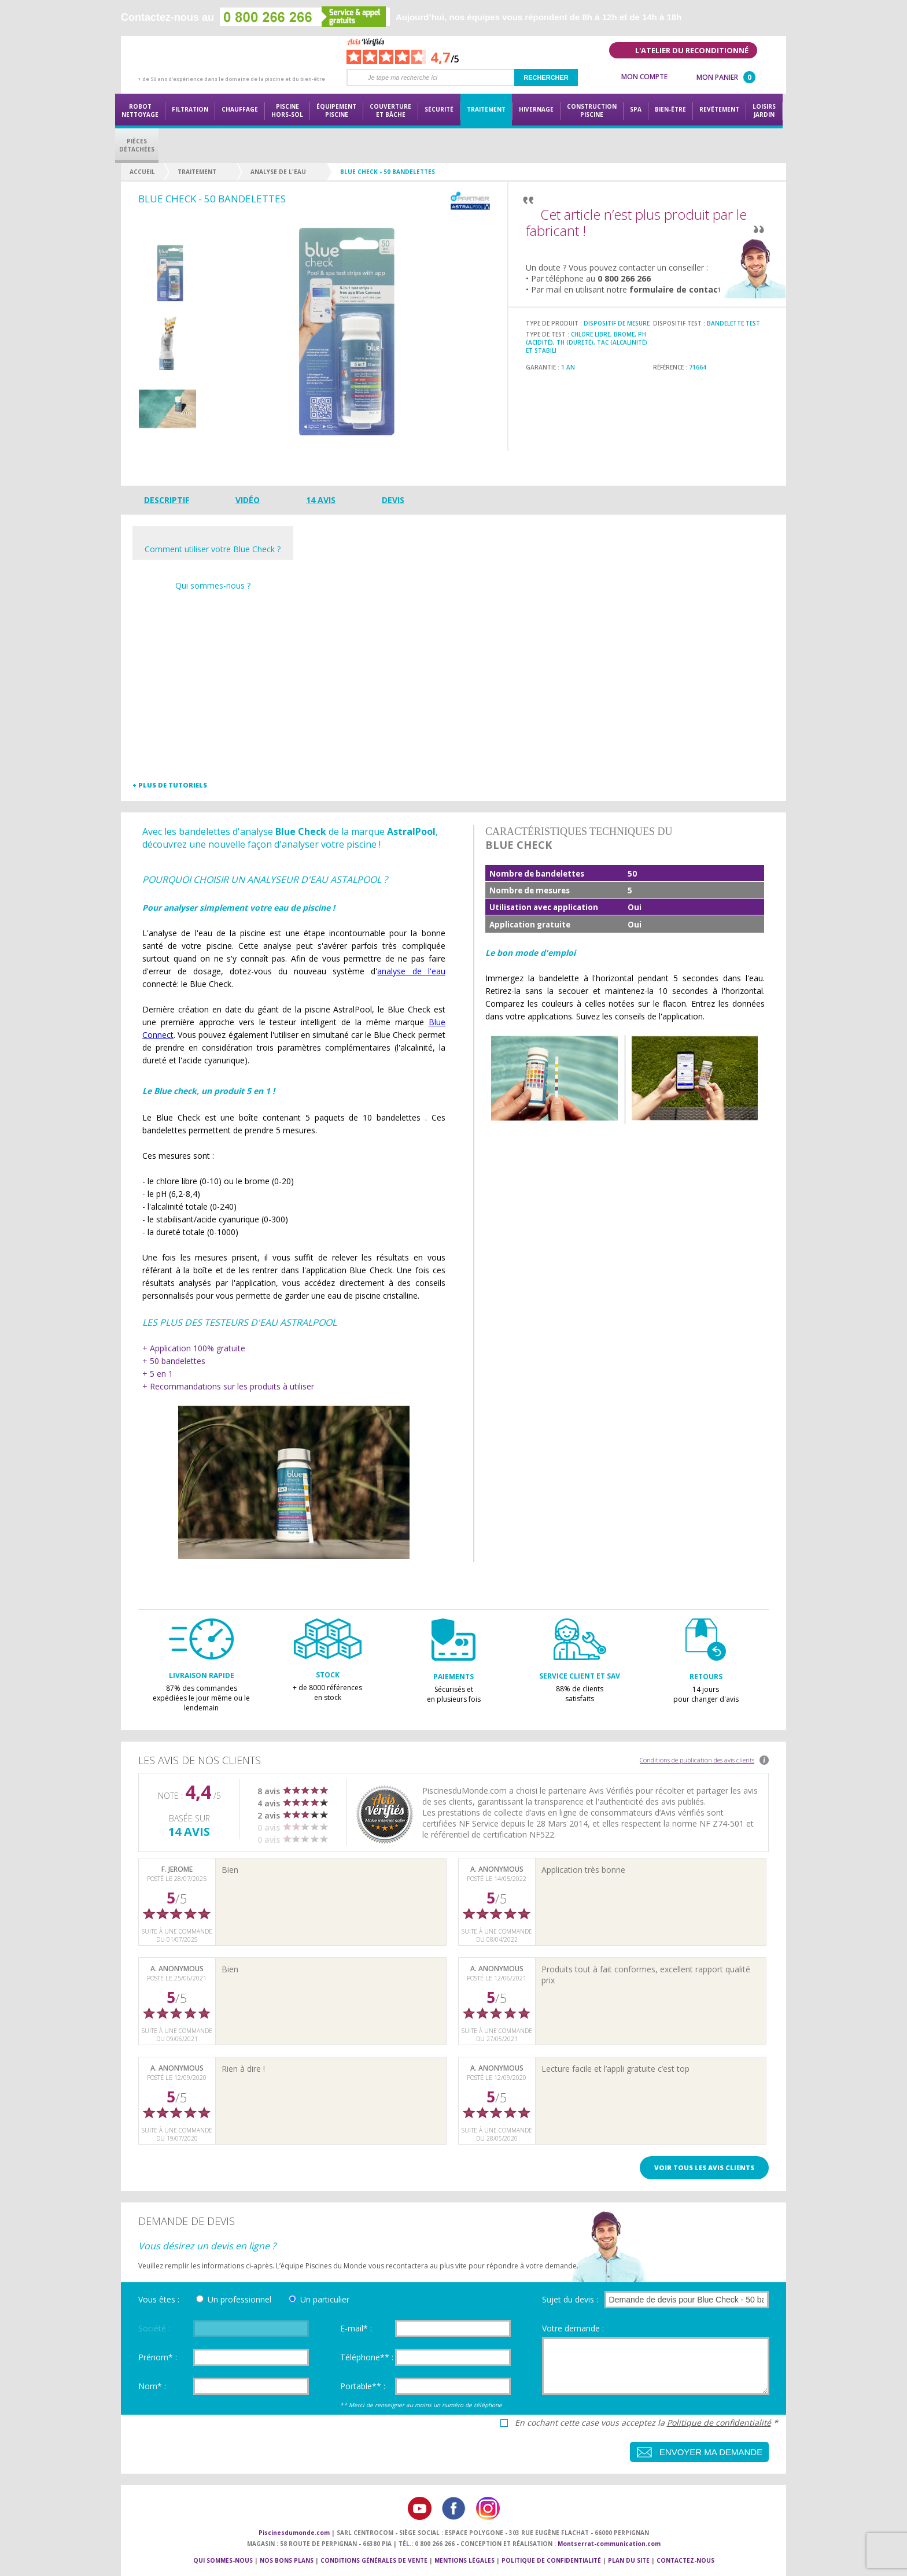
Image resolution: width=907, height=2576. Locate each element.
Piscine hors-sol (287, 110)
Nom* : (152, 2386)
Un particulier (324, 2299)
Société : (154, 2328)
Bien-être (670, 109)
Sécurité (439, 109)
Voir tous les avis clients (704, 2167)
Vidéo (247, 499)
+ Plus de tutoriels (169, 785)
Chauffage (240, 109)
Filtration (190, 109)
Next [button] (167, 443)
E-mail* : (356, 2328)
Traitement (486, 109)
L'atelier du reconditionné (692, 50)
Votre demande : (573, 2328)
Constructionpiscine (592, 110)
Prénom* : (157, 2357)
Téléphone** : (366, 2357)
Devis (393, 499)
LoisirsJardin (764, 110)
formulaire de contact (675, 289)
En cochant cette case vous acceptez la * (646, 2423)
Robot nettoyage (139, 110)
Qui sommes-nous (223, 2560)
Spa (635, 109)
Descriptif (166, 499)
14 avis (320, 499)
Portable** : (362, 2386)
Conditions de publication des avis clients (697, 1759)
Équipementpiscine (336, 110)
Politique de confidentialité (719, 2422)
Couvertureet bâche (390, 110)
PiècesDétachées (136, 145)
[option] (167, 273)
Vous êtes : (158, 2299)
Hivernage (536, 109)
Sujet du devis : (570, 2299)
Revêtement (719, 109)
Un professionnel (239, 2299)
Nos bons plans (287, 2560)
